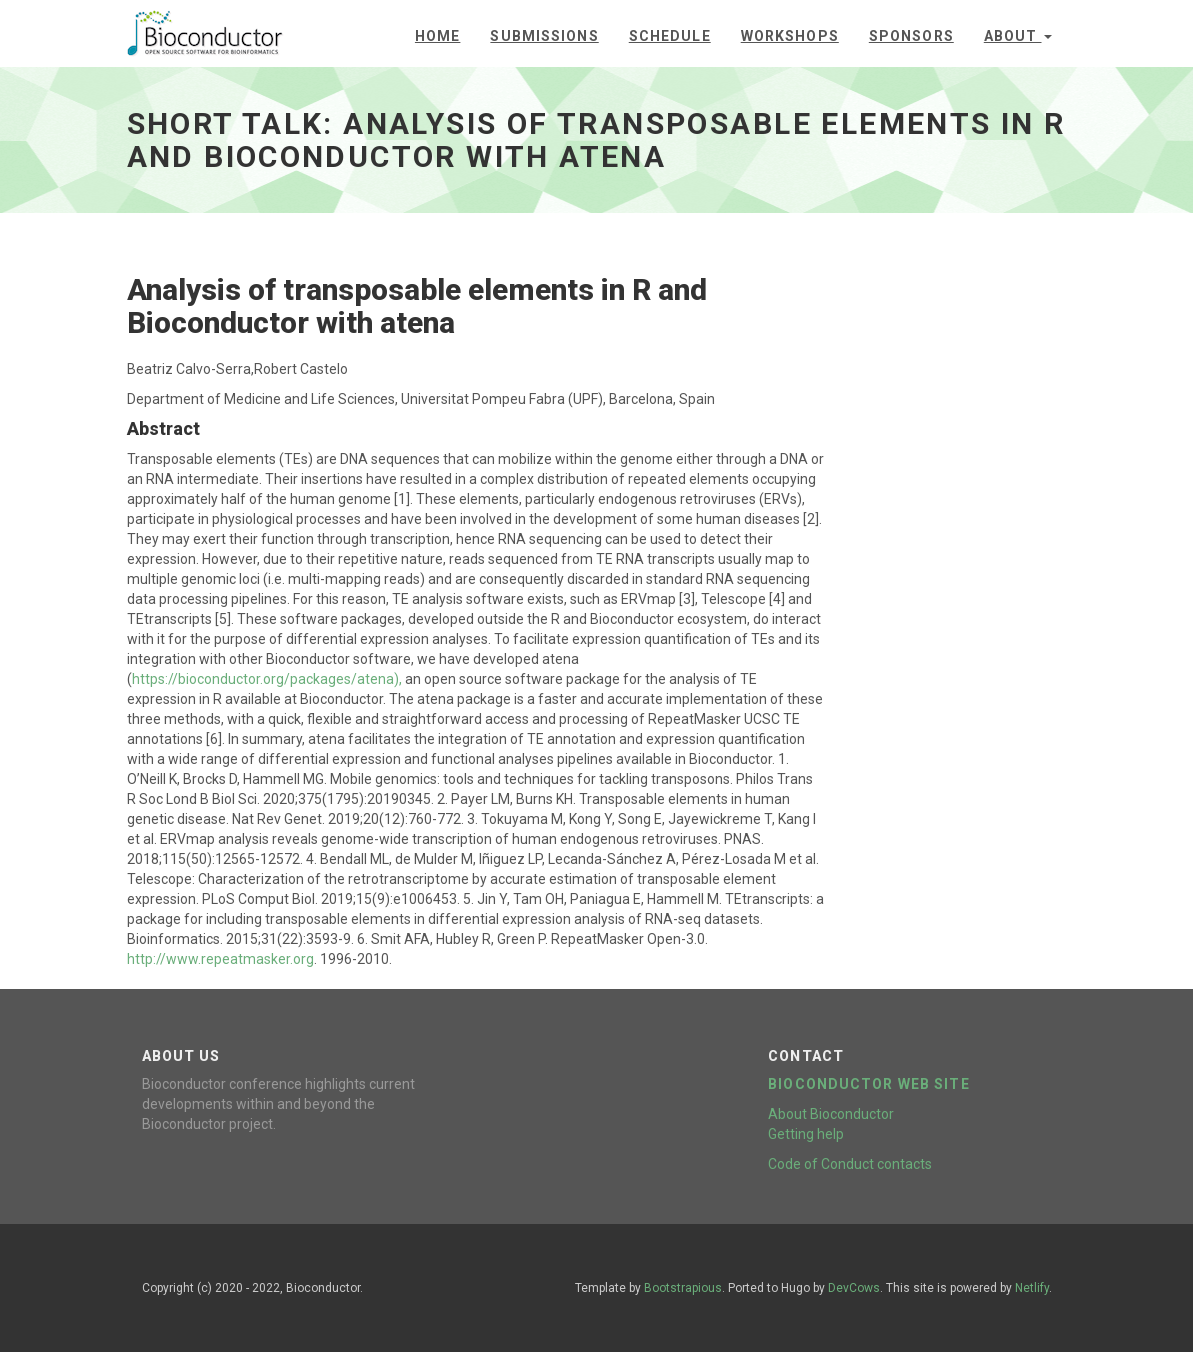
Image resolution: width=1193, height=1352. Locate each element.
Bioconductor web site (869, 1084)
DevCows (854, 1288)
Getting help (806, 1134)
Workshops (790, 36)
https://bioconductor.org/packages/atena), (267, 679)
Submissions (544, 36)
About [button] (1018, 36)
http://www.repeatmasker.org (220, 959)
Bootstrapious (683, 1288)
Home (437, 36)
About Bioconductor (831, 1114)
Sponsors (911, 36)
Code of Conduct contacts (850, 1164)
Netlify (1032, 1288)
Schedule (670, 36)
